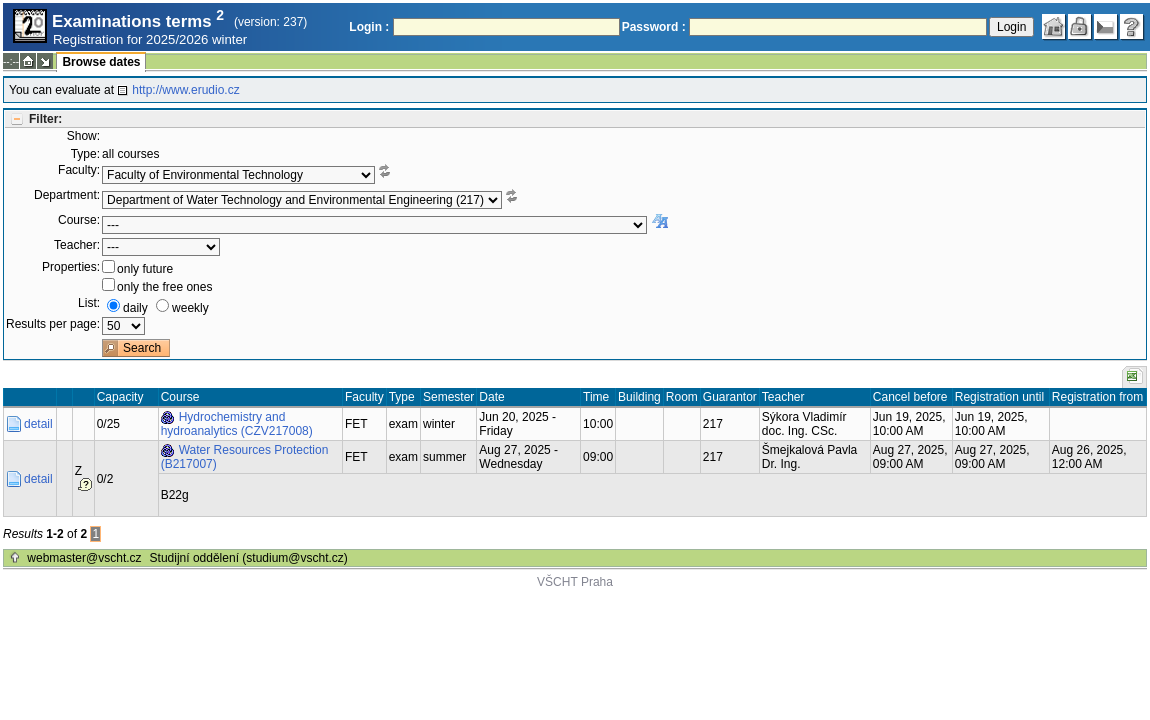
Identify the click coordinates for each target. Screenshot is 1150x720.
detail (38, 424)
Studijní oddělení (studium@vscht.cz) (249, 558)
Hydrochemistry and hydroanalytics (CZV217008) (237, 424)
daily (135, 308)
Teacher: (77, 245)
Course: (79, 220)
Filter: (45, 119)
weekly (190, 308)
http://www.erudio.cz (185, 90)
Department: (67, 195)
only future (145, 269)
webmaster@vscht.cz (84, 558)
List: (89, 303)
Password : (654, 27)
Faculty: (79, 170)
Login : (369, 27)
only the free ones (164, 287)
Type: (85, 154)
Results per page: (53, 324)
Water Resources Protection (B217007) (245, 457)
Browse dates (101, 62)
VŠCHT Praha (575, 582)
